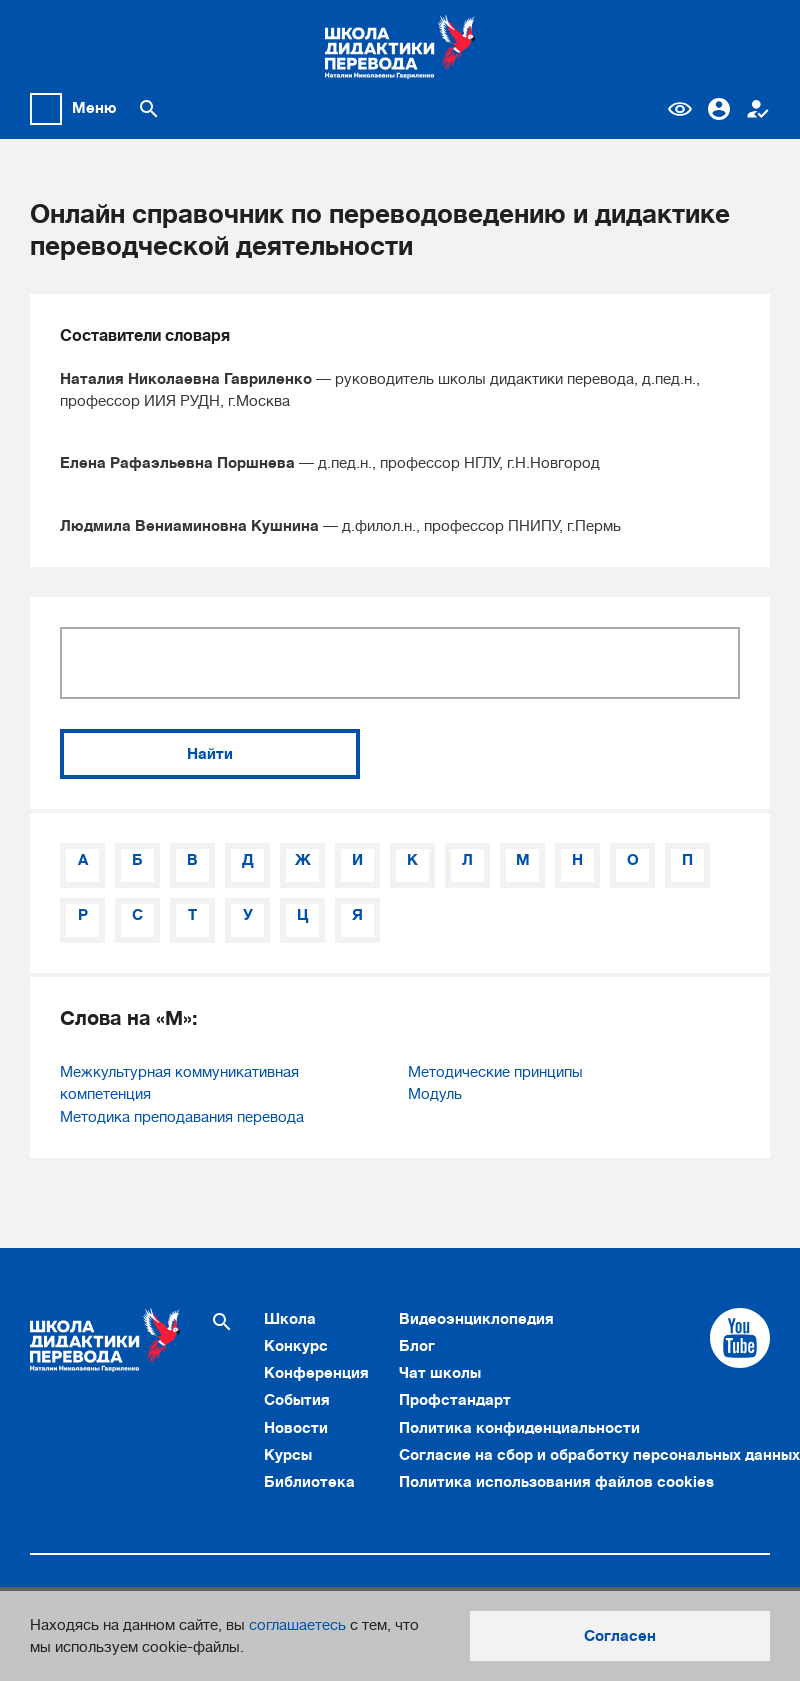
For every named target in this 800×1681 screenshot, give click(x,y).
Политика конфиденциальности (519, 1428)
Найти (210, 754)
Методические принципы (495, 1072)
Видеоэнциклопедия (476, 1319)
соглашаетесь (297, 1625)
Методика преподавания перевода (182, 1117)
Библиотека (309, 1482)
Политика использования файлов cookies (556, 1482)
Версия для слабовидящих (680, 109)
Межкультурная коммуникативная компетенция (179, 1083)
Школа (290, 1319)
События (297, 1400)
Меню (94, 108)
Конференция (316, 1373)
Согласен (620, 1636)
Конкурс (296, 1346)
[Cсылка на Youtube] (740, 1338)
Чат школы (440, 1373)
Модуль (435, 1094)
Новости (296, 1428)
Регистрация (758, 109)
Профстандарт (455, 1400)
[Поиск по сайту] (149, 109)
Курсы (288, 1455)
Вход (719, 109)
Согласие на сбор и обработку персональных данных (599, 1455)
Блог (417, 1346)
